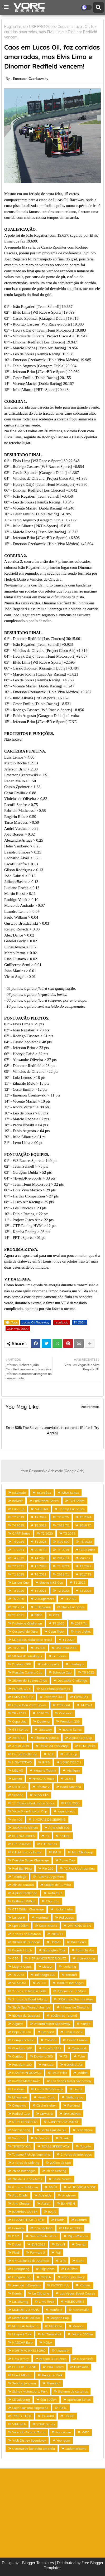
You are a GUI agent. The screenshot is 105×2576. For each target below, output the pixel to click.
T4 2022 (70, 1599)
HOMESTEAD (22, 1762)
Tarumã (71, 1975)
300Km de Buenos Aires (75, 1999)
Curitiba (17, 2056)
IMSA (46, 1762)
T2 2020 (47, 1533)
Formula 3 (37, 2252)
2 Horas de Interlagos (76, 2154)
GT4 (63, 2261)
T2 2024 (40, 1517)
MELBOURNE (74, 2301)
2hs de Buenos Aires (27, 2179)
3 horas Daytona (47, 1738)
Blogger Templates (38, 2562)
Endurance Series (46, 1501)
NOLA (47, 2342)
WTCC (41, 1983)
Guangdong (20, 2269)
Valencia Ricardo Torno (28, 2432)
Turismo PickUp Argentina (31, 2154)
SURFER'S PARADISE (63, 2122)
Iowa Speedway (73, 2277)
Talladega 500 (45, 1975)
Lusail (77, 2089)
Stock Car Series (73, 1607)
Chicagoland (43, 2228)
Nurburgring (74, 2097)
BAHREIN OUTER (24, 2212)
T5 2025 (40, 1566)
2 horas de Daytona (26, 1934)
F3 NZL (65, 1836)
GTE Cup (70, 1754)
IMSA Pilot (59, 2073)
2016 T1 (57, 1934)
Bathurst (47, 2032)
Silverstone (85, 2130)
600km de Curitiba (57, 1885)
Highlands (47, 2269)
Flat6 (16, 2252)
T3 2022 (85, 1566)
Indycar (17, 1501)
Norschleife (85, 2359)
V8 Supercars (44, 1599)
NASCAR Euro (22, 2342)
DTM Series (87, 1746)
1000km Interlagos (70, 1983)
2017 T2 (85, 1574)
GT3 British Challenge (28, 1909)
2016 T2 (18, 1738)
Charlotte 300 (22, 2048)
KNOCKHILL (60, 2285)
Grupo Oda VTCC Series (29, 1705)
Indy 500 (63, 1542)
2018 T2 (63, 1525)
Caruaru (50, 2040)
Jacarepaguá (86, 1958)
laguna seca (66, 1811)
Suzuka (65, 2138)
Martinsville (81, 2310)
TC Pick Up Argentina (79, 1868)
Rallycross (66, 1917)
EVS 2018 (38, 2244)
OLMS (69, 1779)
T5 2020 (18, 1599)
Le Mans (18, 2089)
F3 (65, 2056)
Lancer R (18, 1917)
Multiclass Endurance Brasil (32, 1640)
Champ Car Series (72, 1509)
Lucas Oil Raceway (35, 1322)
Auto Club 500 (58, 1828)
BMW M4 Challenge (54, 1746)
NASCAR (41, 1509)
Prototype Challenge (27, 1623)
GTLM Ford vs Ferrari (27, 1852)
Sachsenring (21, 2130)
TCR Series (77, 1501)
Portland (73, 2105)
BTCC (38, 1615)
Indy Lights (83, 1631)
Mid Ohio (55, 2326)
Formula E (81, 1697)
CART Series (21, 1533)
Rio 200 (47, 1868)
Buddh (60, 2220)
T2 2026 (85, 1591)
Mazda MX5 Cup (51, 1582)
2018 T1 (63, 1574)
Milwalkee (19, 2097)
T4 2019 (18, 1558)
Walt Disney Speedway (29, 2440)
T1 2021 (18, 1615)
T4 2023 (40, 1558)
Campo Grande (23, 2040)
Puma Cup (67, 1860)
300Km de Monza (25, 1828)
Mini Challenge (83, 1852)
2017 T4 (18, 1607)
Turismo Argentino (50, 1877)
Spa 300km (48, 2400)
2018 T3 (40, 1550)
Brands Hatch (22, 1950)
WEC (85, 2432)
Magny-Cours (22, 1966)
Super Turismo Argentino (30, 2408)
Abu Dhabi (20, 2195)
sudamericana (75, 2449)
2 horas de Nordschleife (29, 1991)
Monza (17, 1779)
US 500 (40, 1648)
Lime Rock (46, 2301)
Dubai (16, 2244)
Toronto (85, 2146)
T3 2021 (40, 1574)
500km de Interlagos (27, 1656)
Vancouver (63, 2432)
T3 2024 (85, 1517)
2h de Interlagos (24, 2171)
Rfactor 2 (43, 1787)
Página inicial (15, 26)
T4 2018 (18, 1648)
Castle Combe (77, 2040)
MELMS (17, 1770)
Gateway (45, 1729)
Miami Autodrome (25, 2326)
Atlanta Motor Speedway (52, 2024)
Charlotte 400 (54, 1697)
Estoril (60, 2244)
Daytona (43, 1721)
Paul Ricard (55, 2367)
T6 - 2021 (19, 1713)
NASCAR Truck (43, 1779)
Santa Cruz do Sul (53, 2130)
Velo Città (19, 1983)
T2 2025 (63, 1517)
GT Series (59, 1656)
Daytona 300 (43, 2056)
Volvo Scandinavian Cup (29, 1811)
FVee (81, 2056)
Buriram (81, 2220)
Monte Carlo (46, 2097)
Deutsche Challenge (72, 1680)
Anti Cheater (21, 2203)
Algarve (17, 2024)
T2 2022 (63, 1591)
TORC (63, 2408)
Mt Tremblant (51, 2334)
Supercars (42, 2138)
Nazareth (62, 2350)
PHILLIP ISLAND (24, 2367)
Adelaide (44, 2195)
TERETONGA (21, 2146)
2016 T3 (43, 1713)
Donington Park (53, 1950)
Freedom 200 (70, 1721)
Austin (85, 2024)
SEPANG (46, 2114)
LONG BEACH (70, 1762)
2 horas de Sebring (25, 2163)
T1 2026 (40, 1542)
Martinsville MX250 (26, 2318)
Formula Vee (85, 1950)
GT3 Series (87, 1550)
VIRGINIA (19, 2424)
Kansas (85, 2285)
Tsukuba (48, 2416)
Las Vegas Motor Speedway (71, 2081)
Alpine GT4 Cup (80, 1738)
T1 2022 (79, 1582)
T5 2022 (88, 1672)
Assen (45, 2203)
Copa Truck (56, 1631)
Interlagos (77, 1664)
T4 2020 (58, 1623)
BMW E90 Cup (22, 1697)
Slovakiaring (21, 2400)
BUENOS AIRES (23, 1836)
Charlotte (52, 1901)
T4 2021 (86, 1705)
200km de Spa (60, 2163)
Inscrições (43, 1493)
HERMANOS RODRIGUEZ (47, 1958)
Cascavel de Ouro (25, 1631)
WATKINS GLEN (79, 1926)
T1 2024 (18, 1550)
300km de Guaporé (26, 1942)
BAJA (52, 2212)
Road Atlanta (21, 2375)
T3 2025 (40, 1525)
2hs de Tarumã (23, 1885)
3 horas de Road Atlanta (29, 1999)
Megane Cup (59, 2318)
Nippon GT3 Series (52, 2359)
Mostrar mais (89, 1407)
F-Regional (43, 1607)
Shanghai (53, 2383)
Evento (80, 2244)
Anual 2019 (20, 1746)
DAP (15, 2236)
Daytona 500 (21, 1664)
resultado (61, 1322)
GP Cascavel (21, 1844)
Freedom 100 (22, 2064)
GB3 (15, 1958)
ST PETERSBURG (24, 2122)
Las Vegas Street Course (77, 2293)
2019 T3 (85, 1525)
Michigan (73, 1770)
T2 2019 (18, 1517)
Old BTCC (19, 1787)
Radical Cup (21, 2114)
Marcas (84, 1558)
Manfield (56, 2310)
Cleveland (78, 2048)
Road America (70, 1787)
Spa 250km (20, 1926)
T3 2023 (86, 1542)
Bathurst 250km (23, 1901)
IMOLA (46, 2277)
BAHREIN (68, 2203)
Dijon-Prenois (78, 2236)
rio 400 (17, 1819)
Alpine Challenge (24, 1893)
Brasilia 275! (73, 2032)
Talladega (19, 1877)
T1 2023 (63, 1566)
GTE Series (49, 1844)
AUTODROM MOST (82, 2187)
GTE (51, 1754)
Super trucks (48, 1926)
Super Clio (41, 1795)
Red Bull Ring (22, 1868)
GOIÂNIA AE (73, 2064)
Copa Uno (19, 1721)
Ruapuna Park (52, 2375)
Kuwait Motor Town (26, 2081)
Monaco (78, 2326)
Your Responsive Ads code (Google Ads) (52, 1471)
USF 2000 (72, 1803)
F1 (47, 1836)
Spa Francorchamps (55, 1689)
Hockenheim (63, 1909)
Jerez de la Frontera (26, 2285)
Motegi (47, 1966)
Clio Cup (18, 1509)
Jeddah (82, 2073)
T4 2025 (18, 1525)
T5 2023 (18, 1975)
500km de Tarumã (64, 2015)
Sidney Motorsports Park (29, 2391)
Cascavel (65, 1713)
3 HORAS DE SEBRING (49, 1819)
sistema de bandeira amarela (33, 2449)
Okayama (19, 2105)
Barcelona (78, 1942)
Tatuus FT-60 (21, 2416)
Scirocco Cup (62, 1672)
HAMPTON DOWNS (26, 2073)
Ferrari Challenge (24, 1754)
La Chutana (40, 2293)
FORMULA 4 (21, 1689)
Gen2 (80, 2261)
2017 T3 (63, 1558)
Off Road (63, 1705)
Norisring (69, 1966)
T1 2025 (18, 1574)
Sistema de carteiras (73, 2391)
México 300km (82, 2334)
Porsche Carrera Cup (27, 1672)
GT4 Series (20, 1729)
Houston (71, 2269)
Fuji (58, 2252)
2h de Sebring (56, 2171)
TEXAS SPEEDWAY (55, 2146)
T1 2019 (63, 1550)
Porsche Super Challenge (30, 1860)
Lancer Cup (20, 1582)
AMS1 (53, 2187)
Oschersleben (47, 2105)
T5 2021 (40, 1591)
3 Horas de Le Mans (71, 1991)
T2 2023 (69, 1533)
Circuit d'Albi (51, 2048)
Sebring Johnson (24, 2383)
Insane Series (72, 1729)
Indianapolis (50, 1664)
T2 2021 (18, 1566)
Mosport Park (21, 2334)
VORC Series (45, 2424)
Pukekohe (81, 2367)
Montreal (42, 1917)
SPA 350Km (72, 2114)
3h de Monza (62, 2179)
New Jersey (20, 2359)
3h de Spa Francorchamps (31, 2007)
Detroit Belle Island (43, 2236)
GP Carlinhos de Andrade (30, 2261)
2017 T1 (81, 1623)
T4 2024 (79, 1322)
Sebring (17, 1795)
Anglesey (69, 2195)
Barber (55, 1942)
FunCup (48, 2064)
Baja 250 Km (21, 2032)
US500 (69, 2416)
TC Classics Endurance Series (33, 1803)
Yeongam (63, 2440)
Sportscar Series (79, 2400)
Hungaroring (21, 2277)
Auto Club (55, 1893)
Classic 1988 (72, 2228)
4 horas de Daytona (75, 2007)
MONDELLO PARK (25, 2310)
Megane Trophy (45, 1770)
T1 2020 (68, 1640)
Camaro (18, 2228)
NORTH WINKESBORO (28, 2350)
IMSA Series (70, 1493)
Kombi (17, 2293)
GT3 (56, 1615)
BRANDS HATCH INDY (28, 2220)
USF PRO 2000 (42, 26)
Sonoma (18, 2138)
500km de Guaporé (26, 2015)
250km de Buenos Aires (29, 1680)
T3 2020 (18, 1591)
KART (57, 1852)
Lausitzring (20, 2301)
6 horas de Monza (25, 2187)
